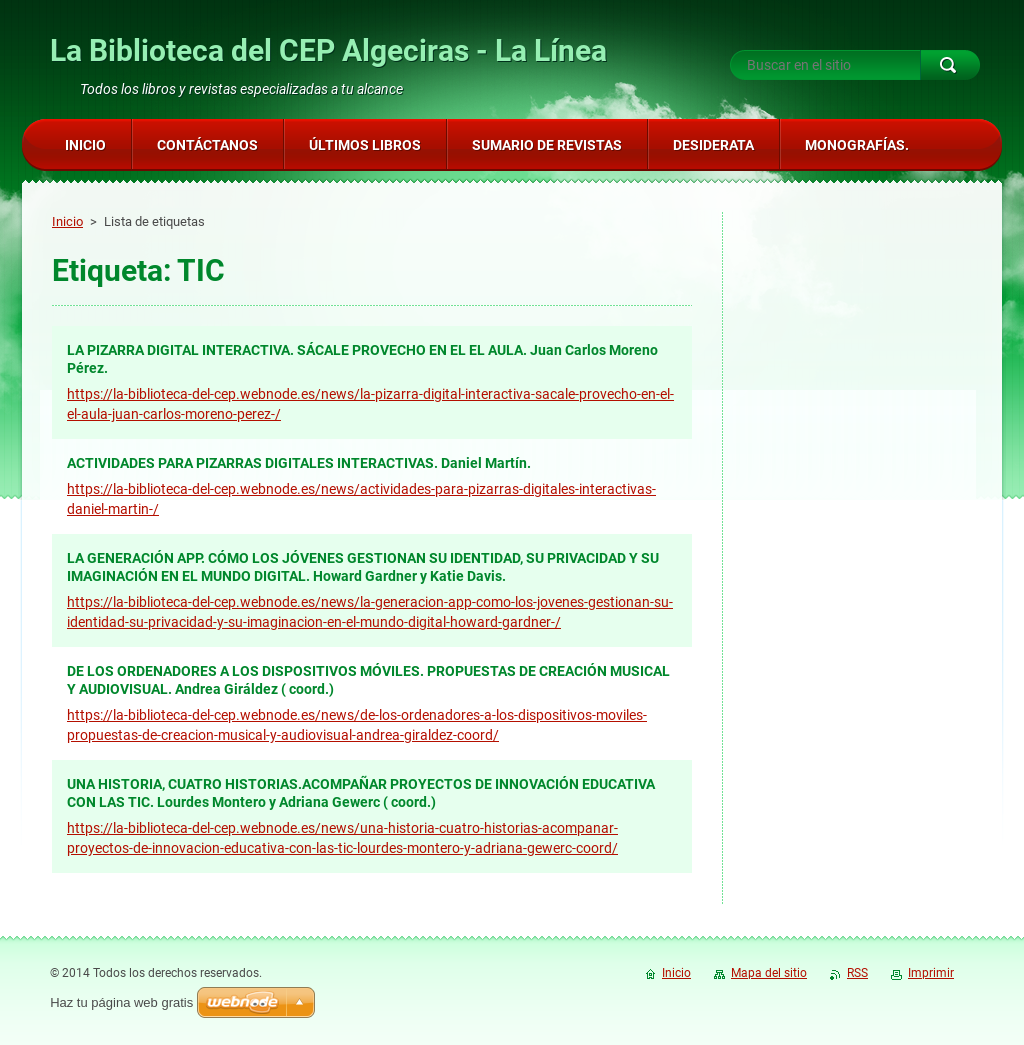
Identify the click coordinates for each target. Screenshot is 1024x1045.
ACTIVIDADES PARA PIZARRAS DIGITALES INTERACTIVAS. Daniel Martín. (299, 463)
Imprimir (931, 973)
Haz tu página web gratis (121, 1002)
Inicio (67, 221)
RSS (857, 973)
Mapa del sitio (769, 973)
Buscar (950, 65)
